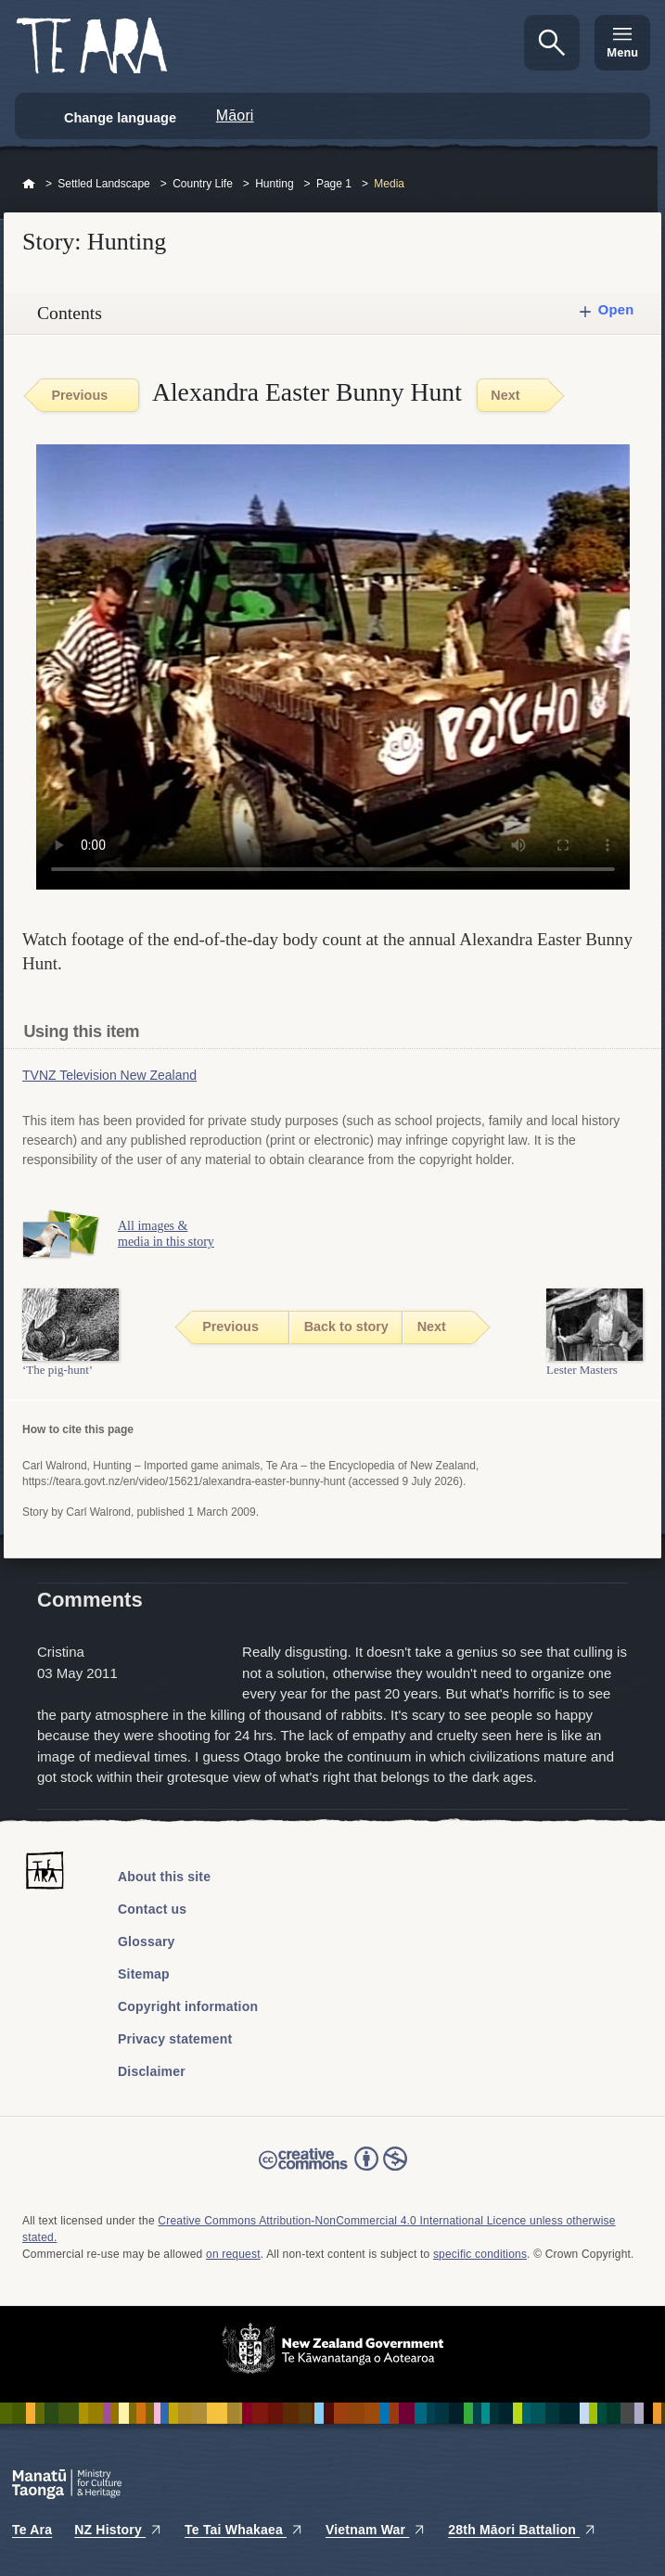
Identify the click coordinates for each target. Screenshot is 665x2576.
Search (552, 42)
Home (28, 184)
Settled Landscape (103, 183)
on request (233, 2254)
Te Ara (32, 2529)
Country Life (203, 183)
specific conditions (480, 2254)
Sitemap (144, 1974)
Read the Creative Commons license (333, 2172)
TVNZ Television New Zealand (109, 1075)
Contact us (152, 1909)
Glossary (146, 1941)
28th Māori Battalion (522, 2529)
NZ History (118, 2529)
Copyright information (188, 2006)
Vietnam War (376, 2529)
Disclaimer (151, 2071)
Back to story (346, 1326)
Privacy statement (175, 2038)
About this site (164, 1876)
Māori (235, 115)
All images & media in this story (166, 1234)
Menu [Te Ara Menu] (622, 52)
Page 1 (334, 183)
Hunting (274, 183)
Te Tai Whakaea (244, 2529)
